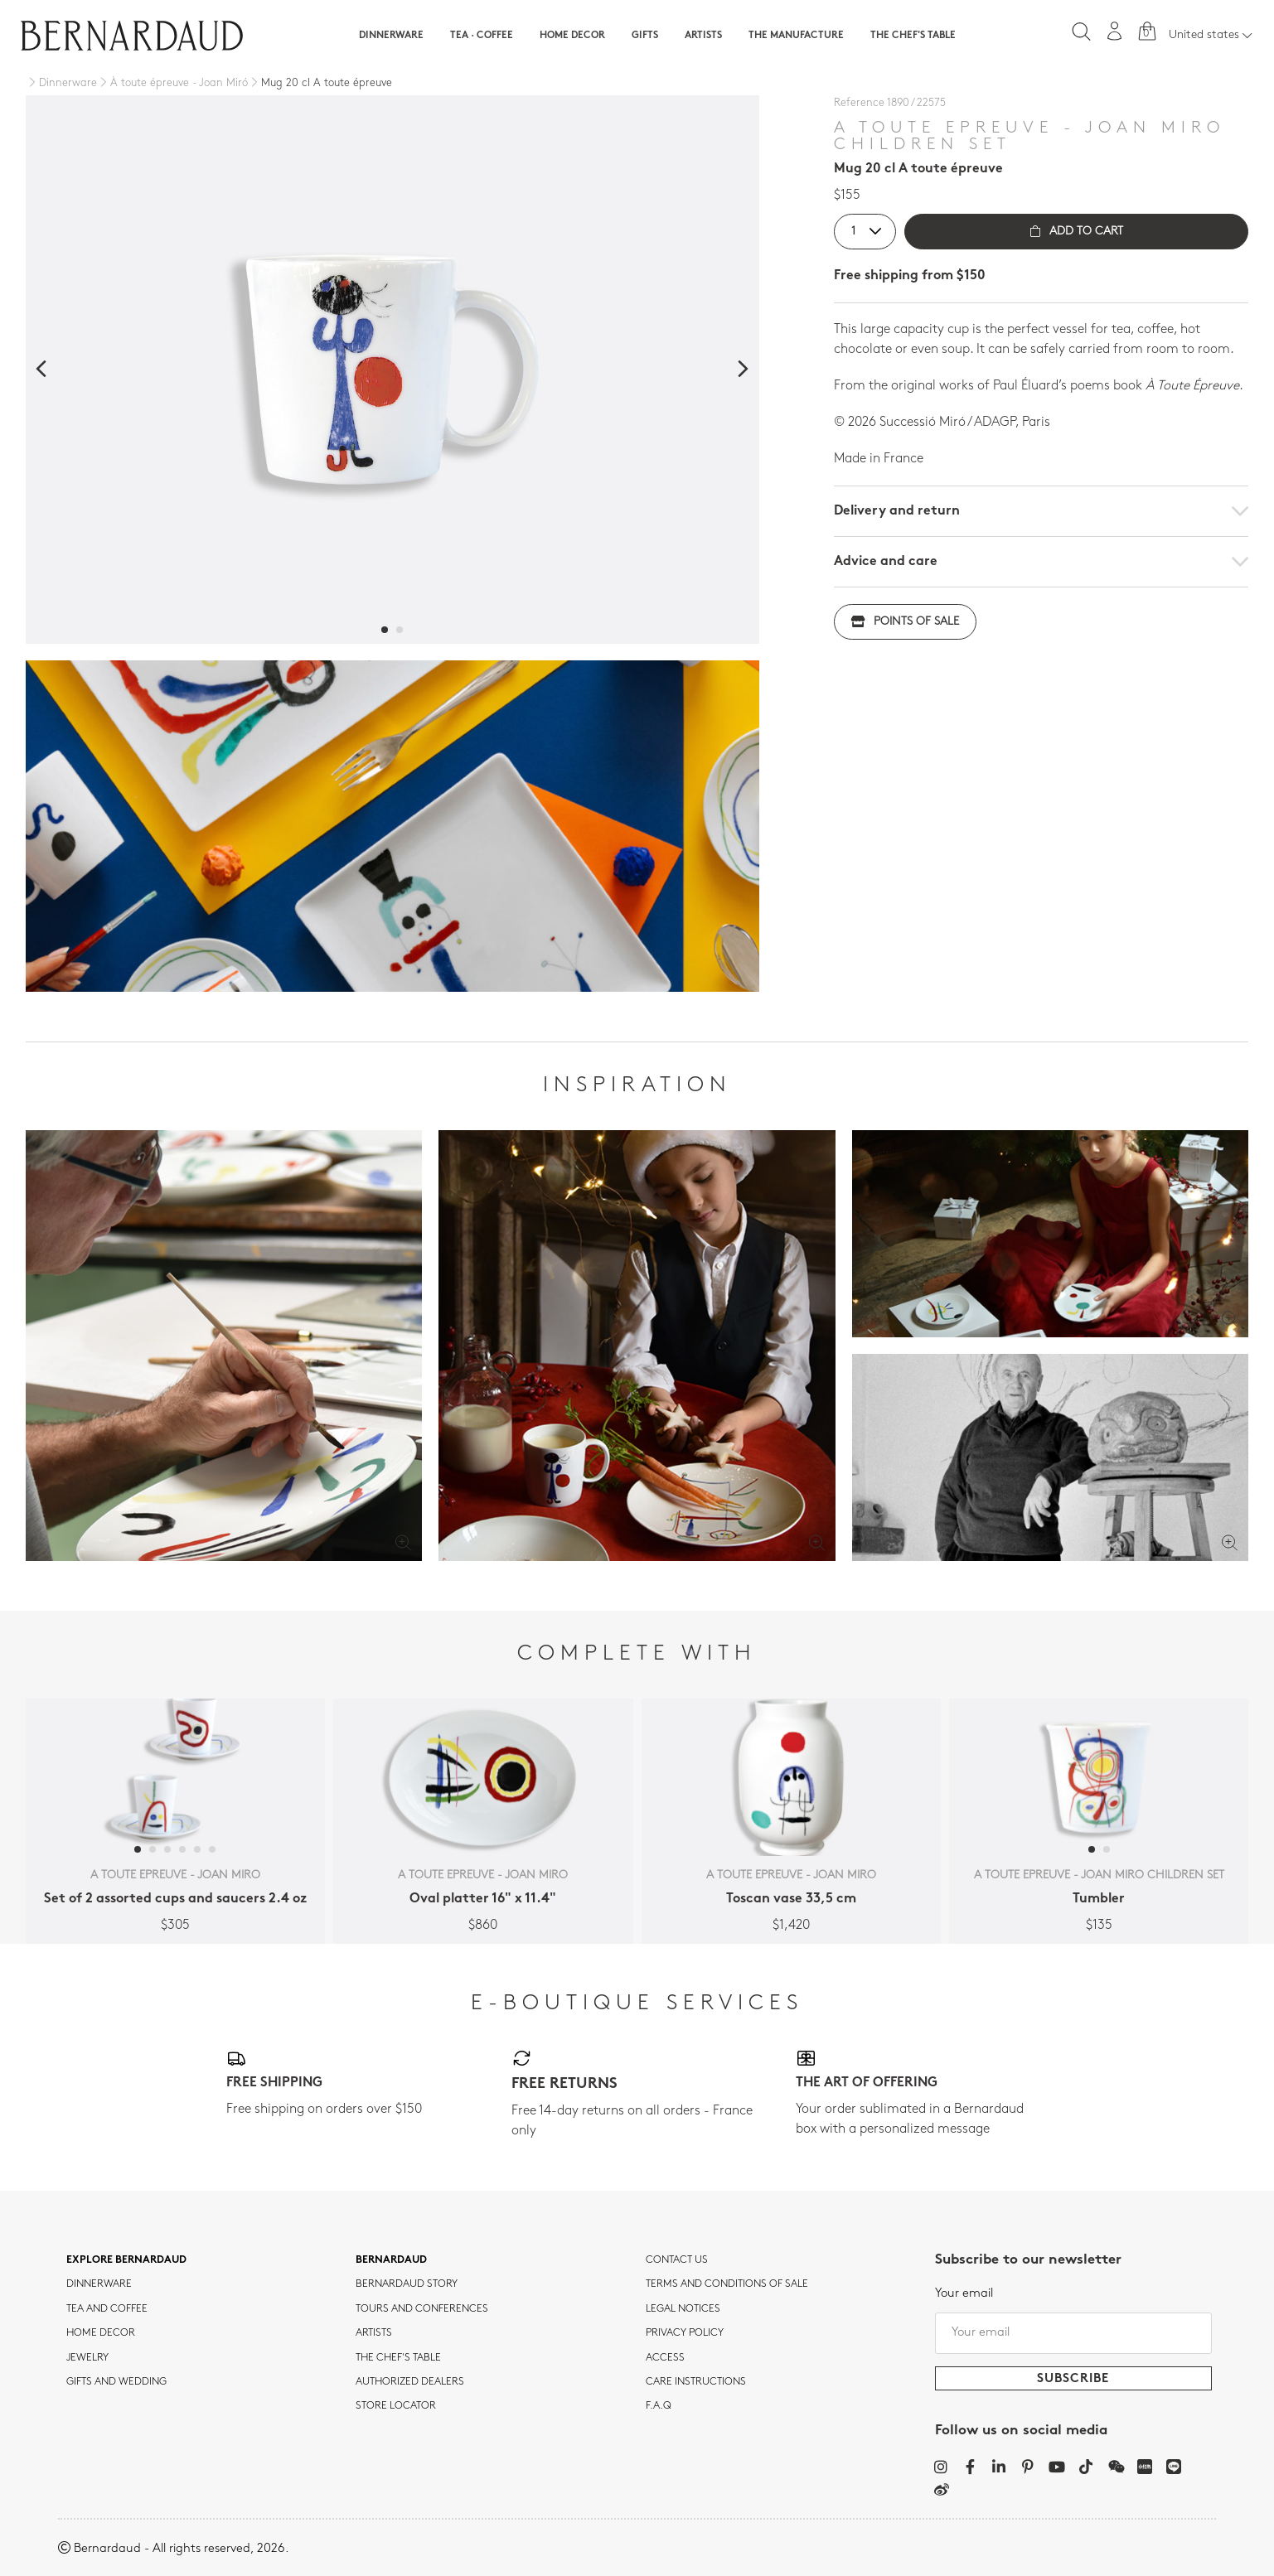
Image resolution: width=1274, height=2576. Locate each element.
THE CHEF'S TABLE (398, 2358)
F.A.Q (658, 2406)
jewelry (87, 2358)
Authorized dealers (410, 2382)
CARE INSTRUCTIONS (696, 2382)
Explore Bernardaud (126, 2260)
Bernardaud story (407, 2284)
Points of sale (905, 622)
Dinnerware (391, 36)
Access (665, 2358)
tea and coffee (107, 2309)
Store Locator (396, 2406)
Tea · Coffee (481, 36)
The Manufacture (796, 36)
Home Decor (572, 36)
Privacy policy (685, 2333)
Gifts (645, 36)
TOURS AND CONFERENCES (422, 2309)
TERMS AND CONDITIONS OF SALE (727, 2284)
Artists (703, 36)
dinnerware (99, 2284)
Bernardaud (391, 2260)
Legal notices (683, 2309)
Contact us (677, 2260)
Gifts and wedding (116, 2382)
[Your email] (1073, 2333)
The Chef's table (913, 36)
